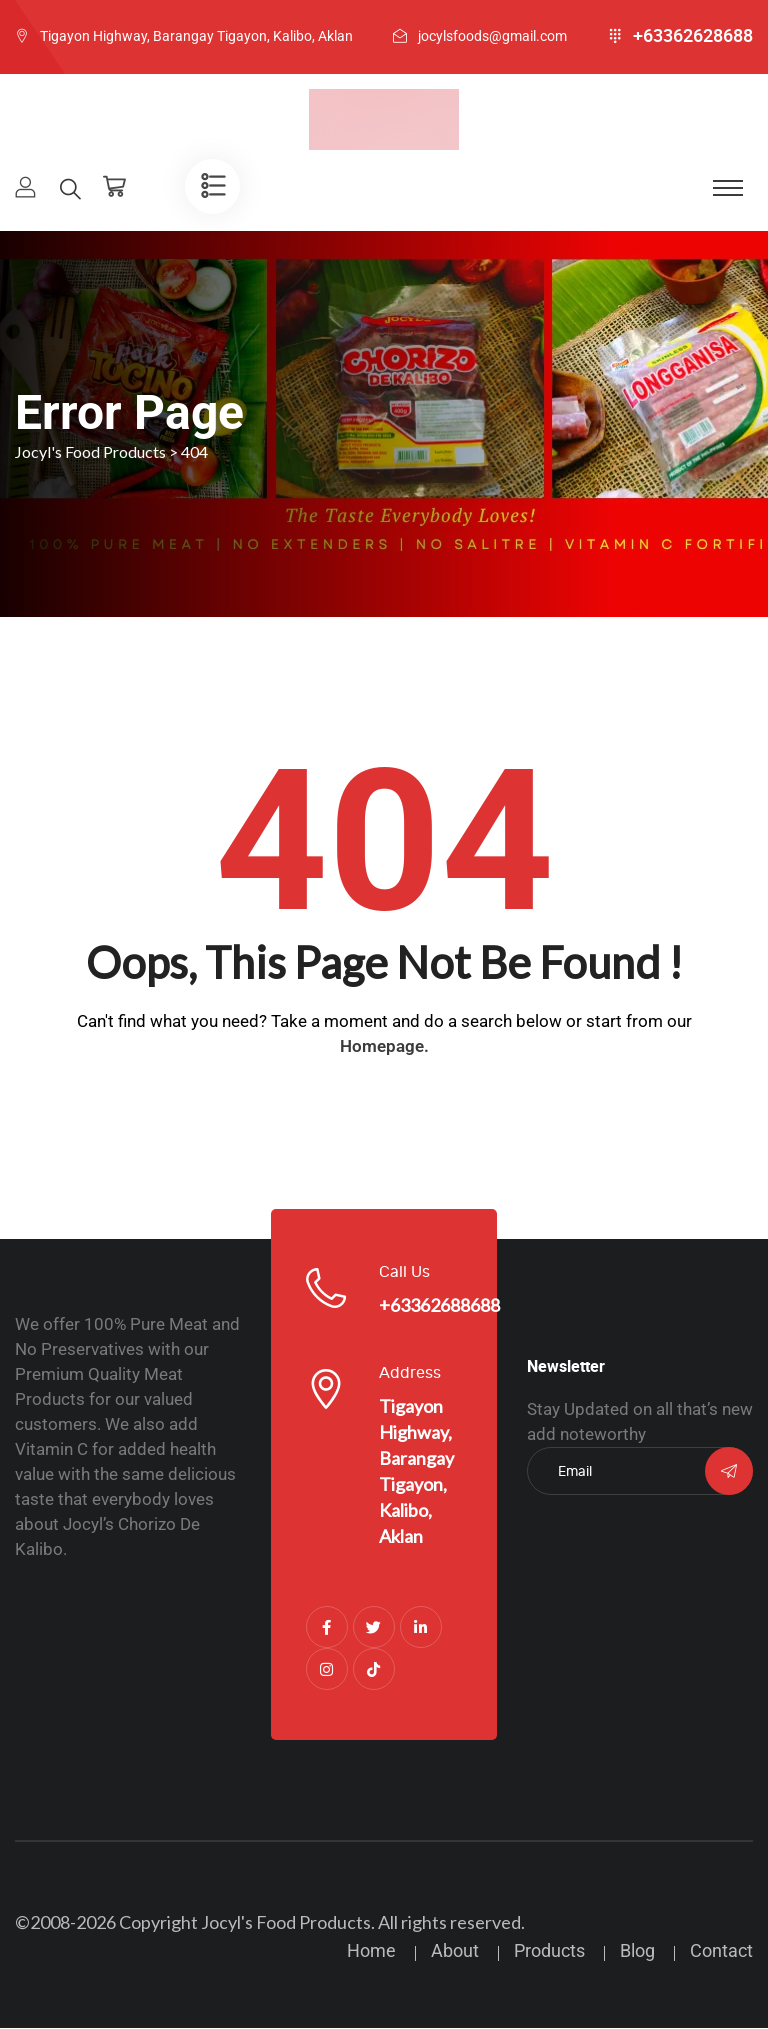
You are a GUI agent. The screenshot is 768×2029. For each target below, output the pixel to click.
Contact (721, 1951)
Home (371, 1951)
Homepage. (384, 1047)
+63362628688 (693, 36)
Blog (637, 1951)
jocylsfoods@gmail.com (492, 36)
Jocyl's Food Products (286, 1923)
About (455, 1951)
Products (549, 1951)
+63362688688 (439, 1306)
